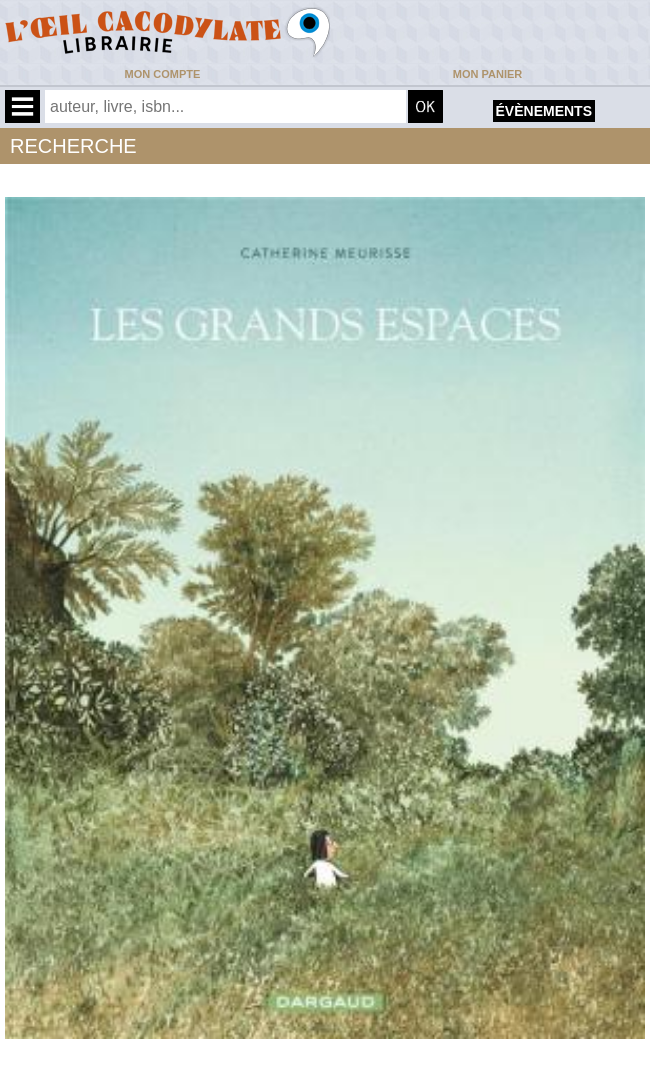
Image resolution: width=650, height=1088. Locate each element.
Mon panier (487, 74)
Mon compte (163, 74)
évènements (544, 111)
